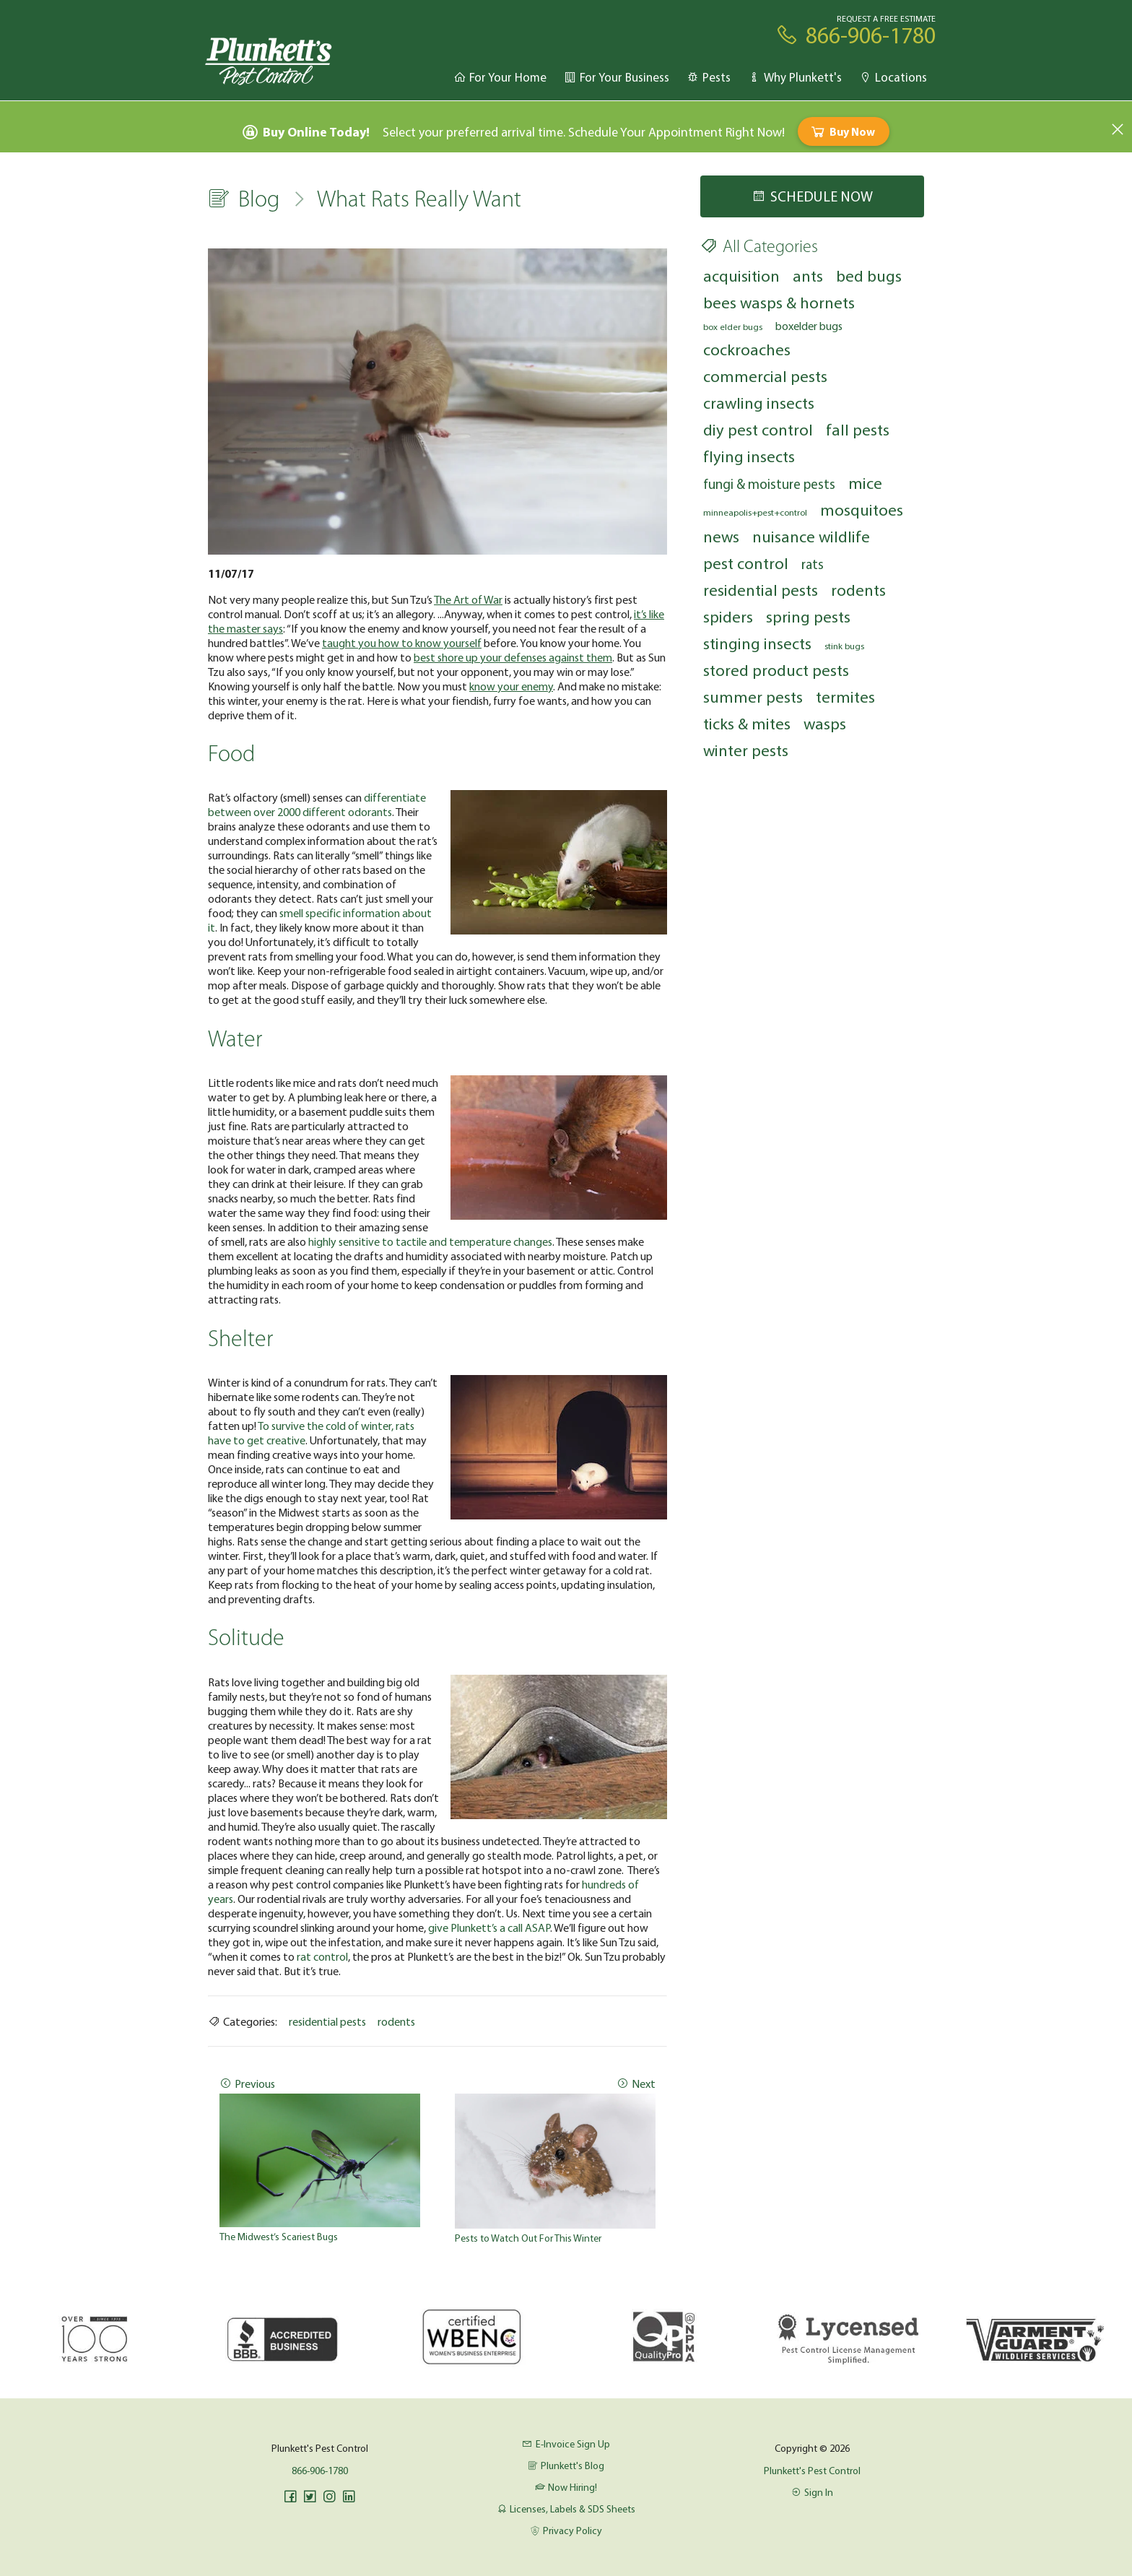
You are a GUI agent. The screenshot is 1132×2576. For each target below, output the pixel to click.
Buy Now (842, 131)
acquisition (741, 275)
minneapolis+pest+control (755, 512)
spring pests (808, 616)
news (721, 536)
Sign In (812, 2492)
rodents (396, 2021)
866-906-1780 (320, 2470)
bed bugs (869, 275)
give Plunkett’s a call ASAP (489, 1927)
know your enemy (511, 686)
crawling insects (758, 402)
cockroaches (747, 349)
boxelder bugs (809, 325)
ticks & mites (747, 723)
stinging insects (757, 643)
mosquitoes (861, 509)
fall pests (857, 429)
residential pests (327, 2021)
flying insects (749, 456)
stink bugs (844, 645)
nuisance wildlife (811, 536)
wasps (825, 723)
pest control (745, 562)
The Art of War (468, 599)
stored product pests (776, 669)
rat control (322, 1956)
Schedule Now (812, 196)
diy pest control (758, 429)
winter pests (745, 750)
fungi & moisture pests (769, 484)
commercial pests (765, 375)
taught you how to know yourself (402, 643)
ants (808, 275)
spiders (728, 616)
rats (812, 564)
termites (845, 696)
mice (865, 482)
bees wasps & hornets (779, 302)
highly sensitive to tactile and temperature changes (430, 1241)
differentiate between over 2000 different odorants (317, 804)
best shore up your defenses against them (513, 657)
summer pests (753, 696)
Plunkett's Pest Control (812, 2470)
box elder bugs (732, 326)
